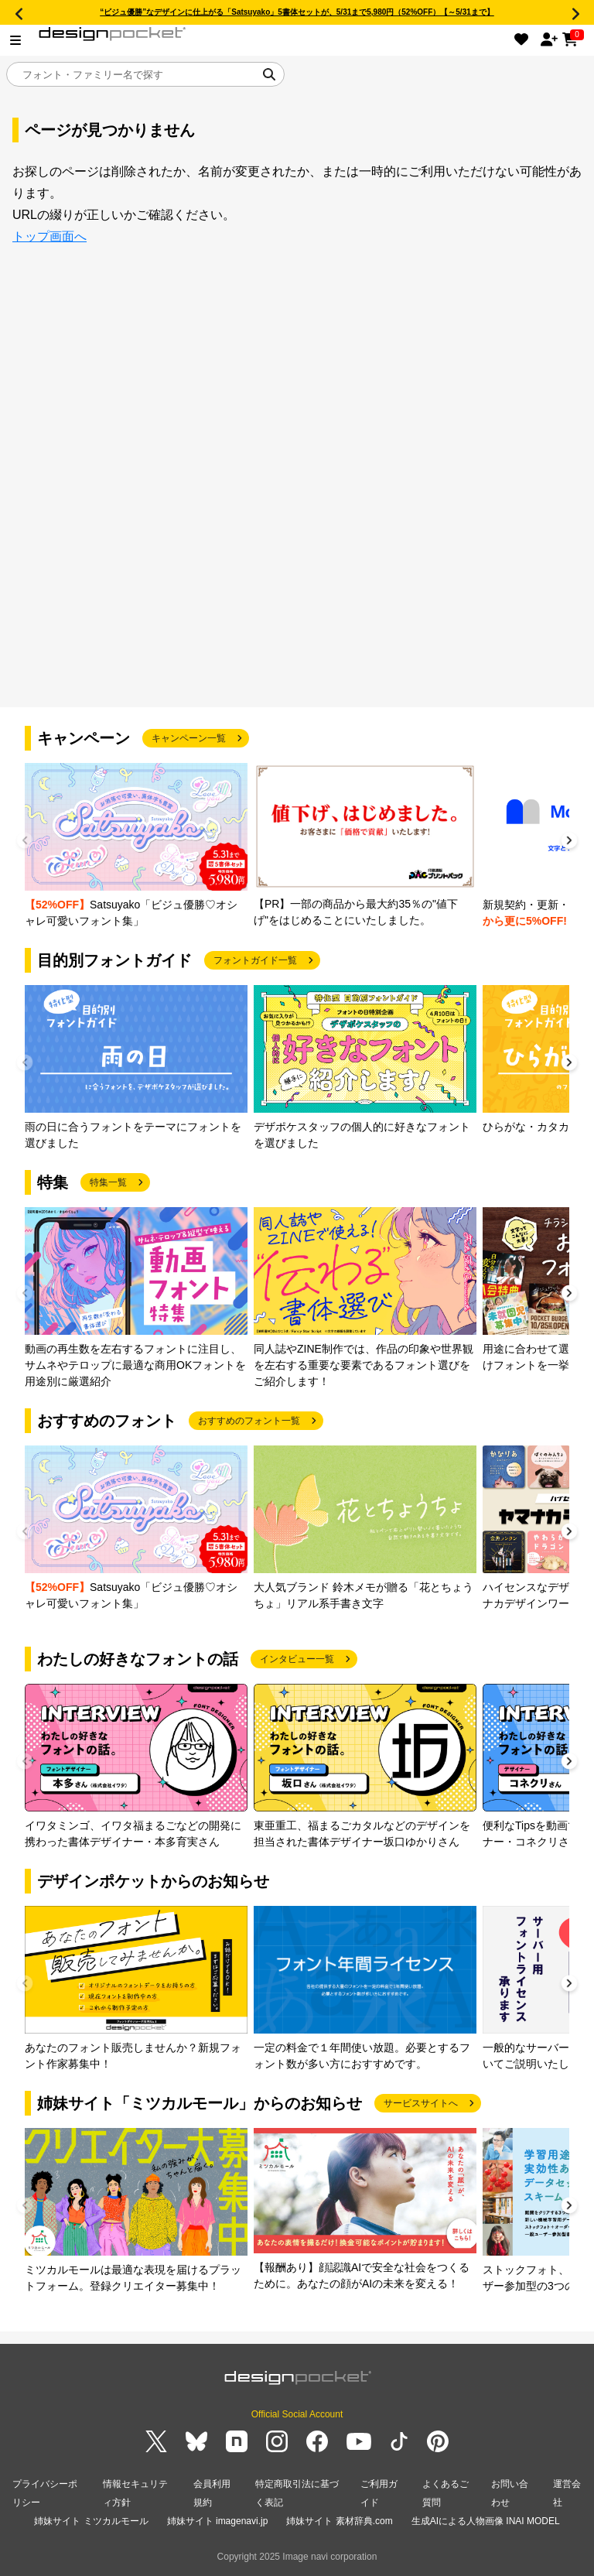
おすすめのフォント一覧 (249, 1420)
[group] (136, 846)
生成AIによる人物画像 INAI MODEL (485, 2521)
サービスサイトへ (421, 2103)
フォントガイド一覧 (255, 960)
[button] (569, 842)
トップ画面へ (49, 236)
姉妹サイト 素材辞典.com (339, 2521)
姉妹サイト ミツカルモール (91, 2521)
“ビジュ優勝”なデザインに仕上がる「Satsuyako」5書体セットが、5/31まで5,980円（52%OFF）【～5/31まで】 (297, 12)
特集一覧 (108, 1182)
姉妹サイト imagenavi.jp (217, 2521)
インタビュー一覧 (297, 1659)
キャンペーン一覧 (189, 738)
